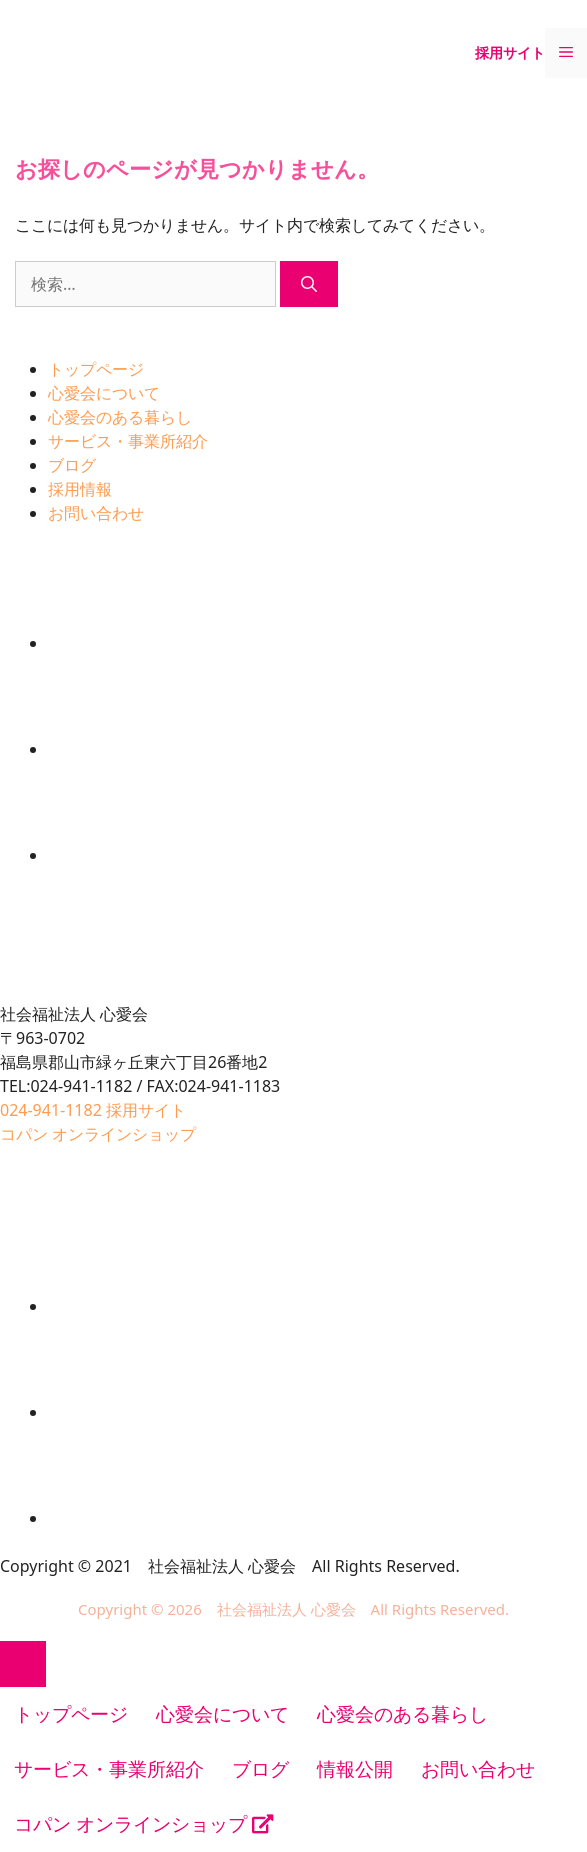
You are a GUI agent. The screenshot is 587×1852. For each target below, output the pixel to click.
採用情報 (80, 489)
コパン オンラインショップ (143, 1824)
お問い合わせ (96, 513)
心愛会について (104, 393)
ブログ (72, 465)
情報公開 (355, 1769)
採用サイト (510, 52)
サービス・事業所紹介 (128, 441)
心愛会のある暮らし (120, 417)
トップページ (96, 369)
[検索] (309, 284)
